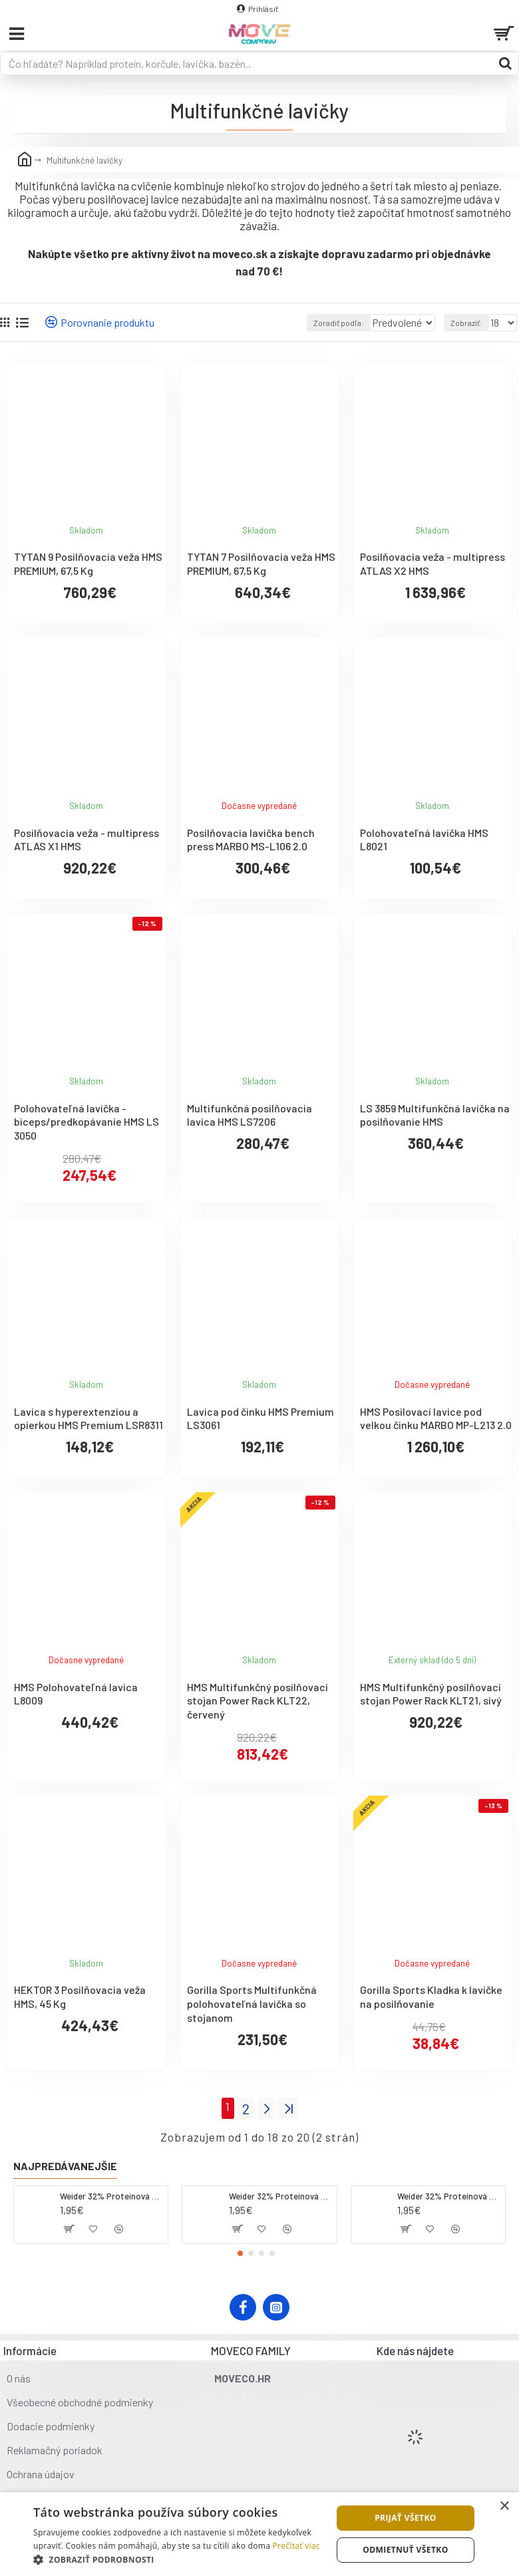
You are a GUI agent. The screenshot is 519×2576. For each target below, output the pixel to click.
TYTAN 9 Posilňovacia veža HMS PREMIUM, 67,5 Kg (88, 563)
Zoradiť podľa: (296, 322)
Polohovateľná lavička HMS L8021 (424, 839)
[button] (240, 2250)
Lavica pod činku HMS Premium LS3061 (260, 1418)
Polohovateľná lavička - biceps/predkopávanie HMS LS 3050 (86, 1122)
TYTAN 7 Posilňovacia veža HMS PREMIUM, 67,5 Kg (261, 563)
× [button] (504, 2506)
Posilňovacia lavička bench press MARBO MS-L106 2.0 (251, 839)
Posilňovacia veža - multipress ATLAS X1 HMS (86, 839)
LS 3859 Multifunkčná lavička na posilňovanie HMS (435, 1115)
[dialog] (259, 2534)
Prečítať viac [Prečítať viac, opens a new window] (296, 2545)
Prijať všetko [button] (405, 2517)
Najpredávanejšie (65, 2162)
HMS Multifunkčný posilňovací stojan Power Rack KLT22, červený (257, 1701)
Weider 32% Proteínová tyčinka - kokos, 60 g (111, 2192)
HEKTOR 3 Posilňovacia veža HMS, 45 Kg (80, 1996)
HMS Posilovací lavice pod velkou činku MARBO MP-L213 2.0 (436, 1418)
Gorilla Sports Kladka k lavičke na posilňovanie (431, 1996)
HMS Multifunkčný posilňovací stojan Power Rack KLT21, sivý (431, 1694)
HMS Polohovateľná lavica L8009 (76, 1694)
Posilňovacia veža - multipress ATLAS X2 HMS (432, 563)
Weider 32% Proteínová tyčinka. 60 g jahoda (280, 2192)
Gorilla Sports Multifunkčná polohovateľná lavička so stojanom (252, 2003)
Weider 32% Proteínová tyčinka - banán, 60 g (448, 2192)
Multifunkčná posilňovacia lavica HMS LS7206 (249, 1115)
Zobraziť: (466, 322)
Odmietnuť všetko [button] (405, 2549)
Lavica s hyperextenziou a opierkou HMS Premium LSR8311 (88, 1418)
